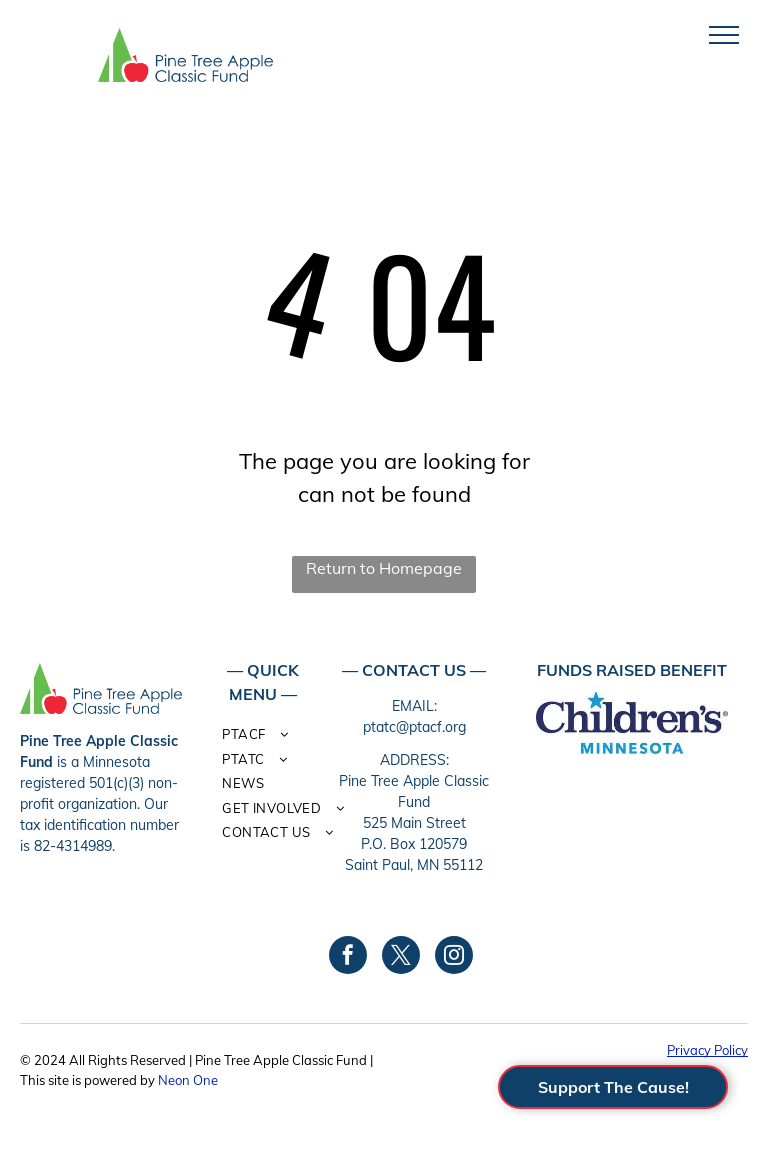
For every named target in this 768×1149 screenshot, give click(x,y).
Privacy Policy (707, 1050)
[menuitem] (288, 737)
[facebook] (348, 957)
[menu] (724, 35)
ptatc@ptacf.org (414, 727)
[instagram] (454, 957)
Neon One (188, 1080)
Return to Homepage (384, 568)
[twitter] (401, 957)
